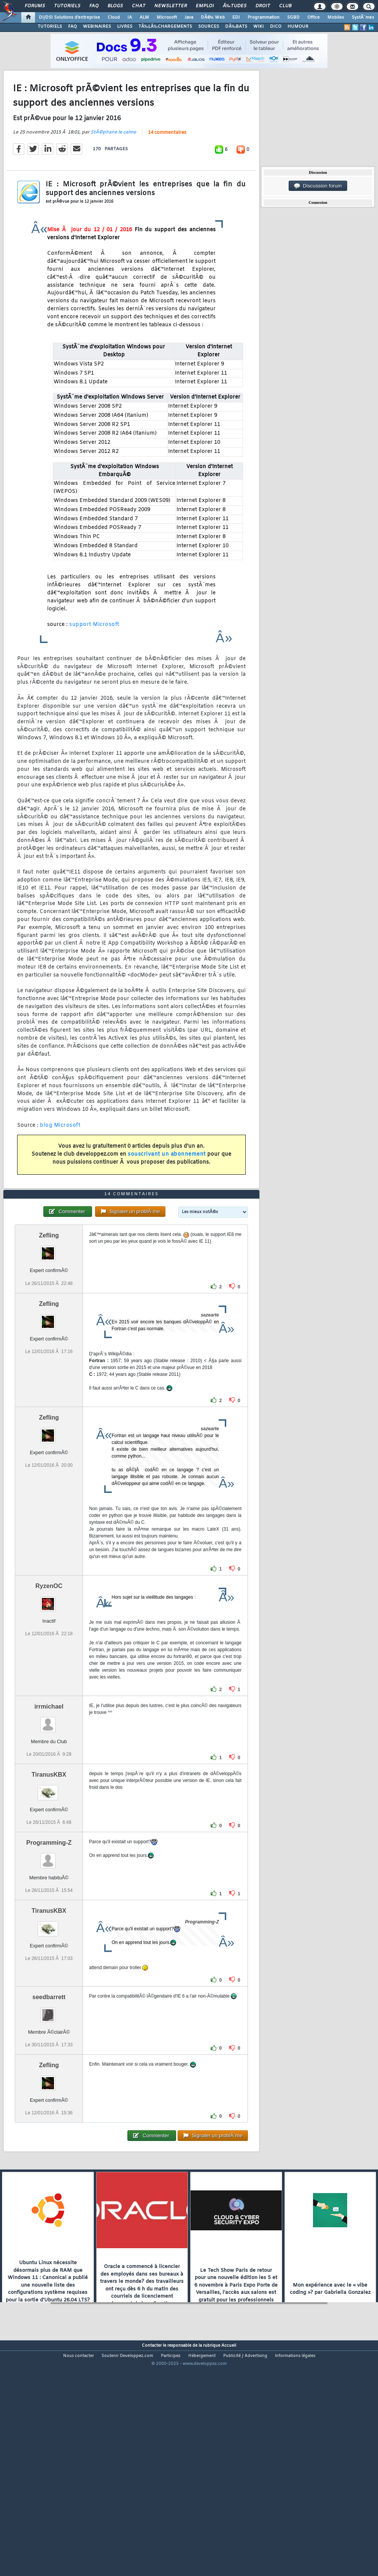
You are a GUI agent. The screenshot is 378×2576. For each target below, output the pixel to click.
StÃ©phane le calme (113, 163)
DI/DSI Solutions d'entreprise (69, 17)
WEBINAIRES (97, 26)
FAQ (94, 6)
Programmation (264, 17)
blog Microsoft (60, 1155)
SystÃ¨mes (363, 17)
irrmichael (48, 1798)
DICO (275, 26)
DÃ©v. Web (213, 17)
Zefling (49, 1327)
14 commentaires (167, 163)
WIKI (258, 26)
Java (188, 17)
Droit (263, 6)
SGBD (293, 17)
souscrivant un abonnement (167, 1185)
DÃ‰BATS (236, 26)
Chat (138, 6)
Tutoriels (67, 6)
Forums (35, 6)
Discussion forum (318, 186)
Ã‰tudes (234, 6)
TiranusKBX (49, 1866)
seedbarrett (48, 2089)
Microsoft (167, 17)
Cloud (114, 17)
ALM (144, 17)
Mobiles (335, 17)
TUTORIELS (50, 26)
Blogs (115, 6)
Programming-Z (48, 1934)
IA (129, 17)
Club (285, 6)
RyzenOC (48, 1677)
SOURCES (208, 26)
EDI (236, 17)
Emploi (204, 6)
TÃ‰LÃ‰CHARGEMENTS (165, 26)
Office (313, 17)
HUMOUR (297, 26)
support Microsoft (94, 655)
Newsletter (170, 6)
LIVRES (124, 26)
